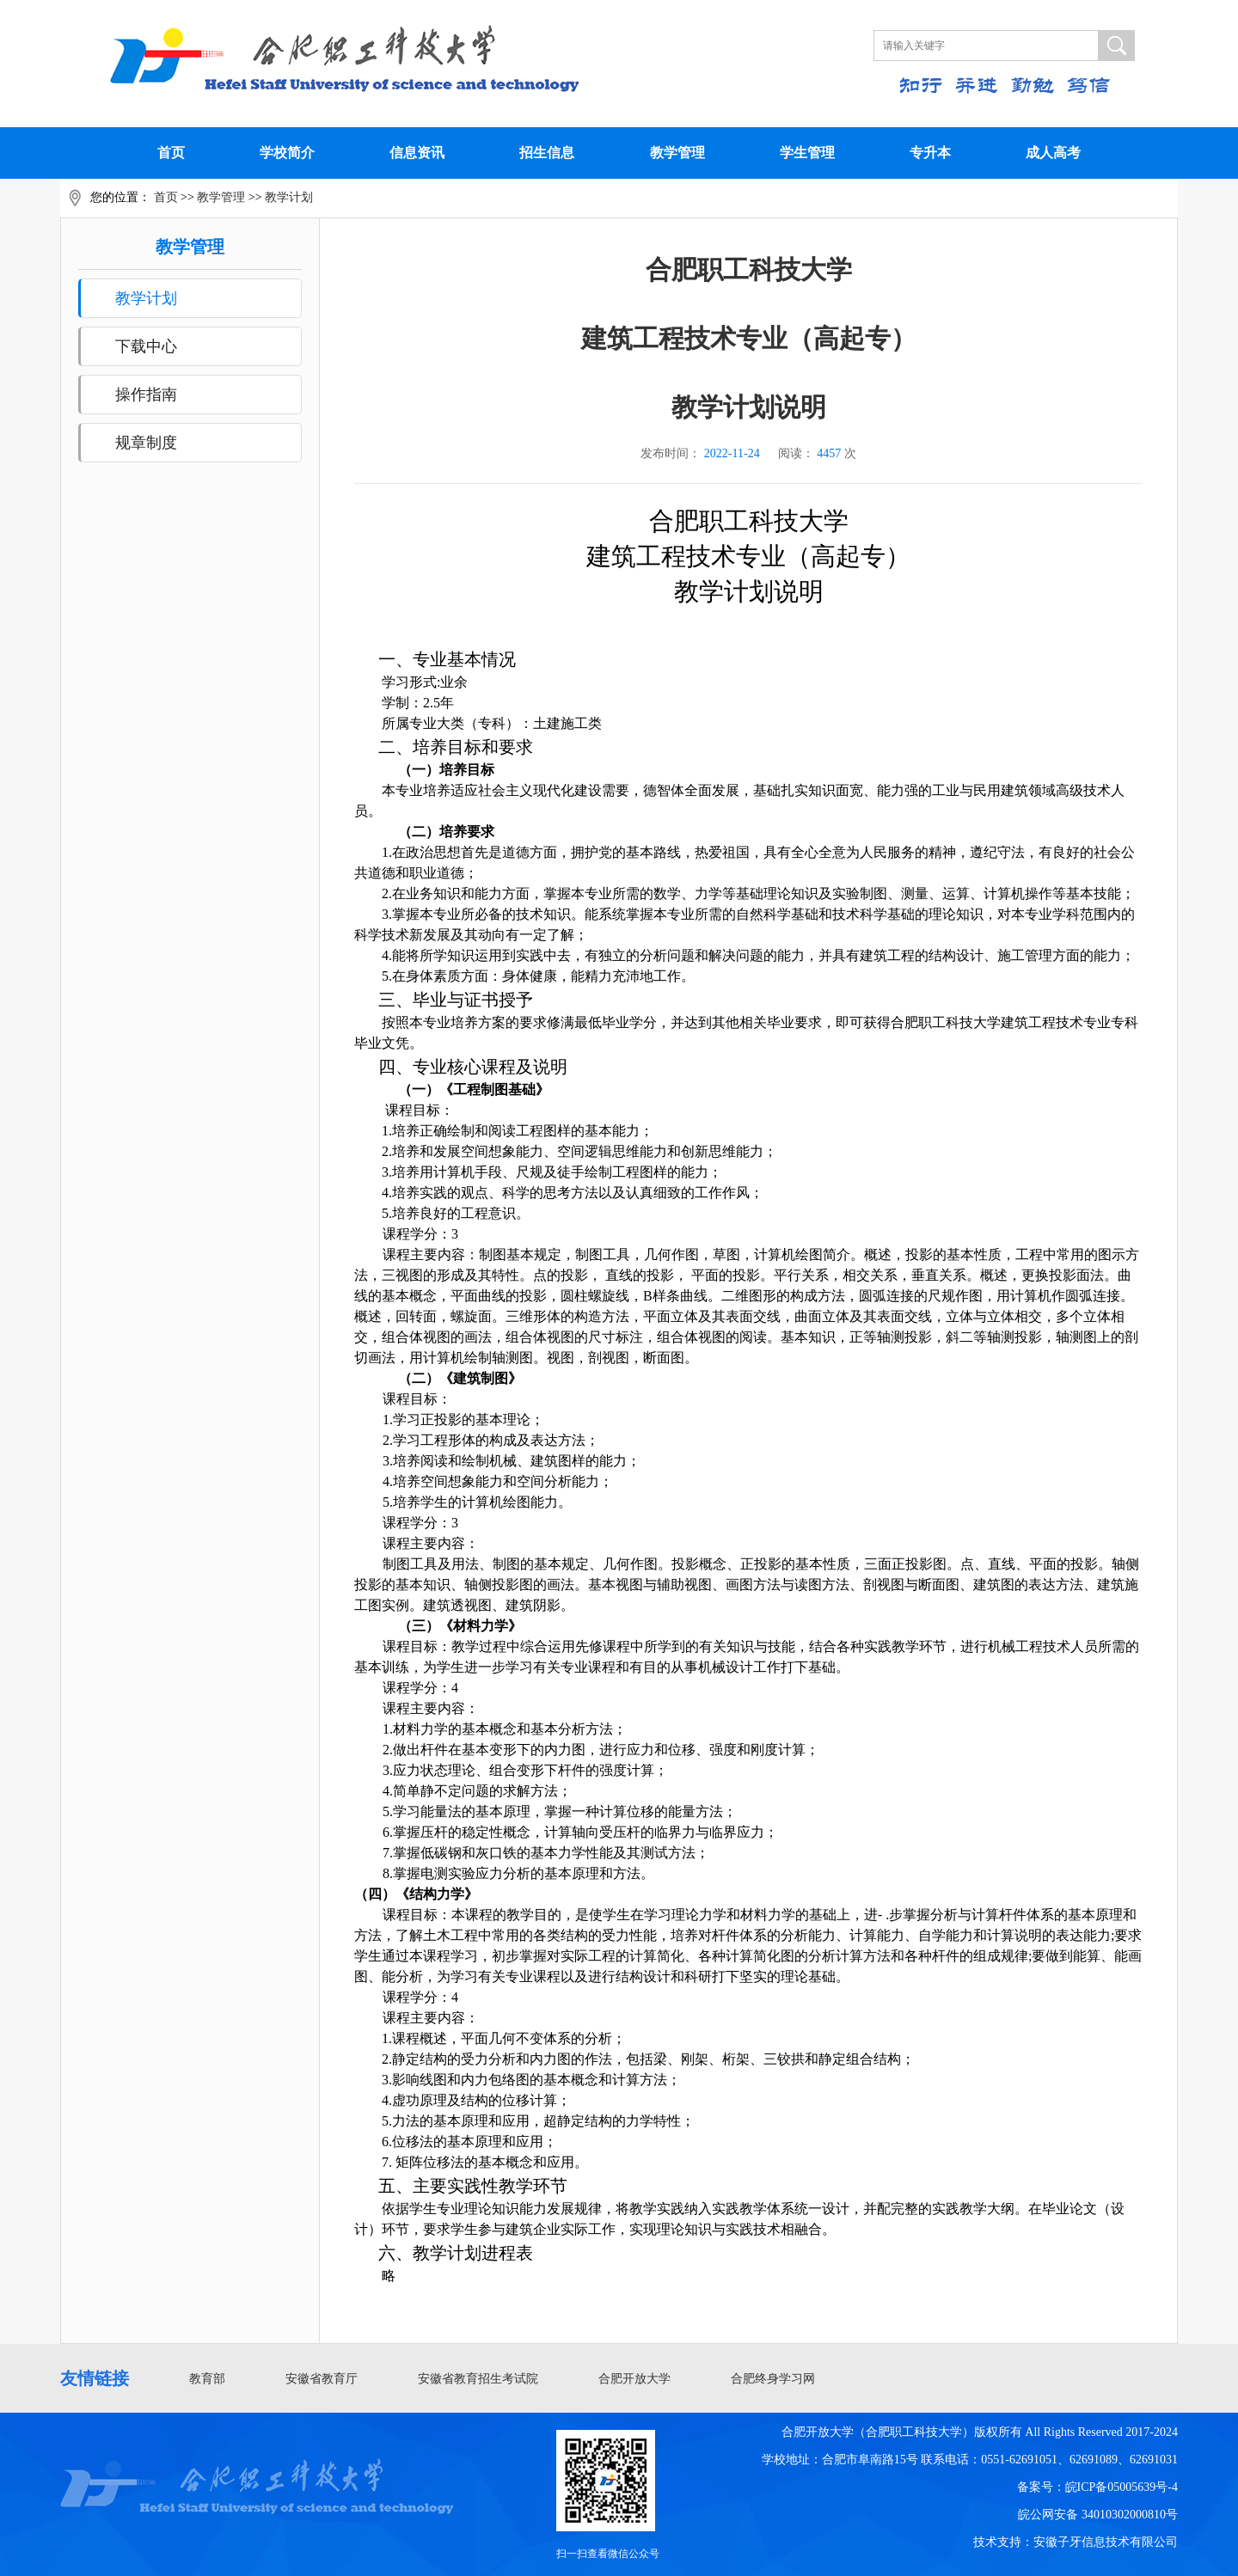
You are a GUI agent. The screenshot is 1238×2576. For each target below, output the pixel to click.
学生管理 (807, 152)
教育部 (207, 2378)
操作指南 (146, 394)
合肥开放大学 (634, 2378)
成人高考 (1053, 152)
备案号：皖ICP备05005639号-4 (1097, 2487)
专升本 (930, 152)
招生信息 (546, 152)
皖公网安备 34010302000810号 (1098, 2514)
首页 (171, 152)
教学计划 (289, 197)
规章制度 (146, 442)
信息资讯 (416, 152)
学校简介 (287, 152)
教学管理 (677, 152)
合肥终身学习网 (773, 2378)
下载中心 (146, 346)
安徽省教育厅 (321, 2378)
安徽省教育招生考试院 (478, 2378)
